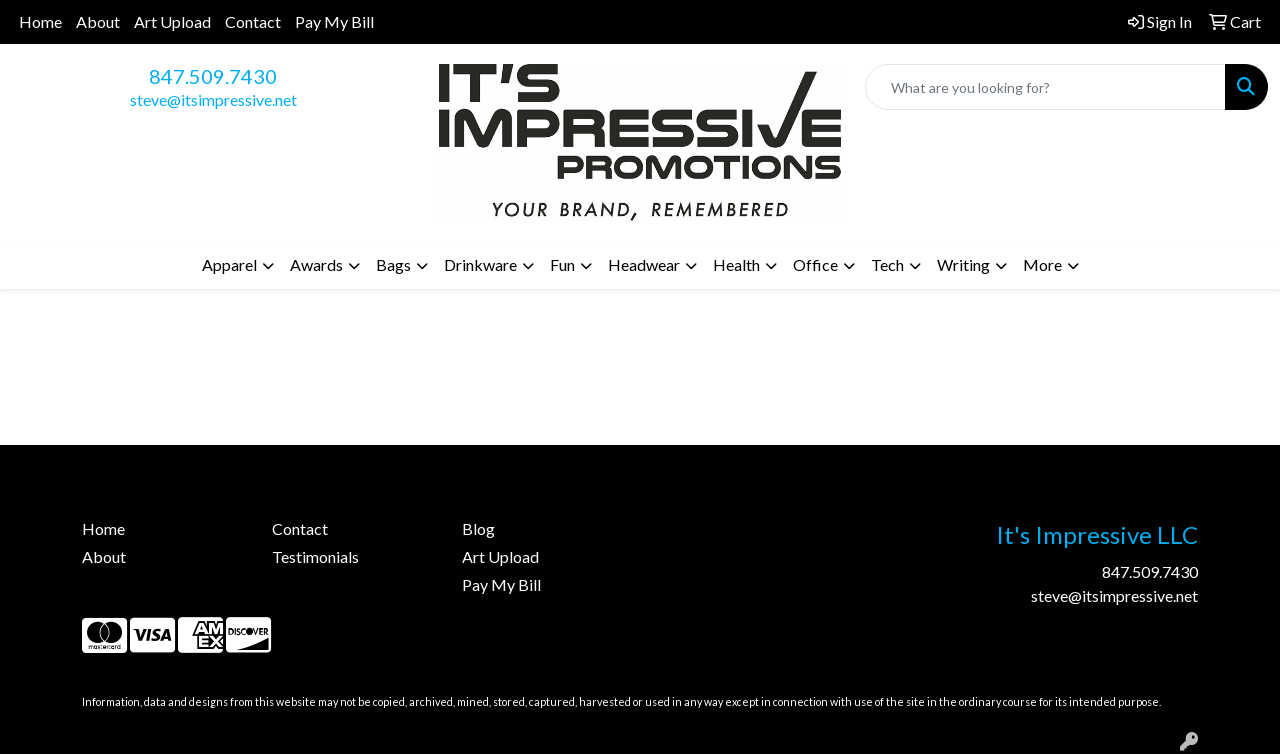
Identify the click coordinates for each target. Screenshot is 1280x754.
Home (40, 21)
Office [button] (815, 264)
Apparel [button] (229, 264)
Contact (253, 21)
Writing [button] (963, 264)
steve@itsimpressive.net (213, 99)
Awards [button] (316, 264)
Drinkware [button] (480, 264)
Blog (478, 528)
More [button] (1042, 264)
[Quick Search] (1045, 87)
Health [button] (736, 264)
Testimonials (315, 556)
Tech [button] (887, 264)
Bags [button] (393, 264)
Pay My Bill (334, 21)
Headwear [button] (644, 264)
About (98, 21)
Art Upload (172, 21)
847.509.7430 (213, 76)
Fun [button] (562, 264)
